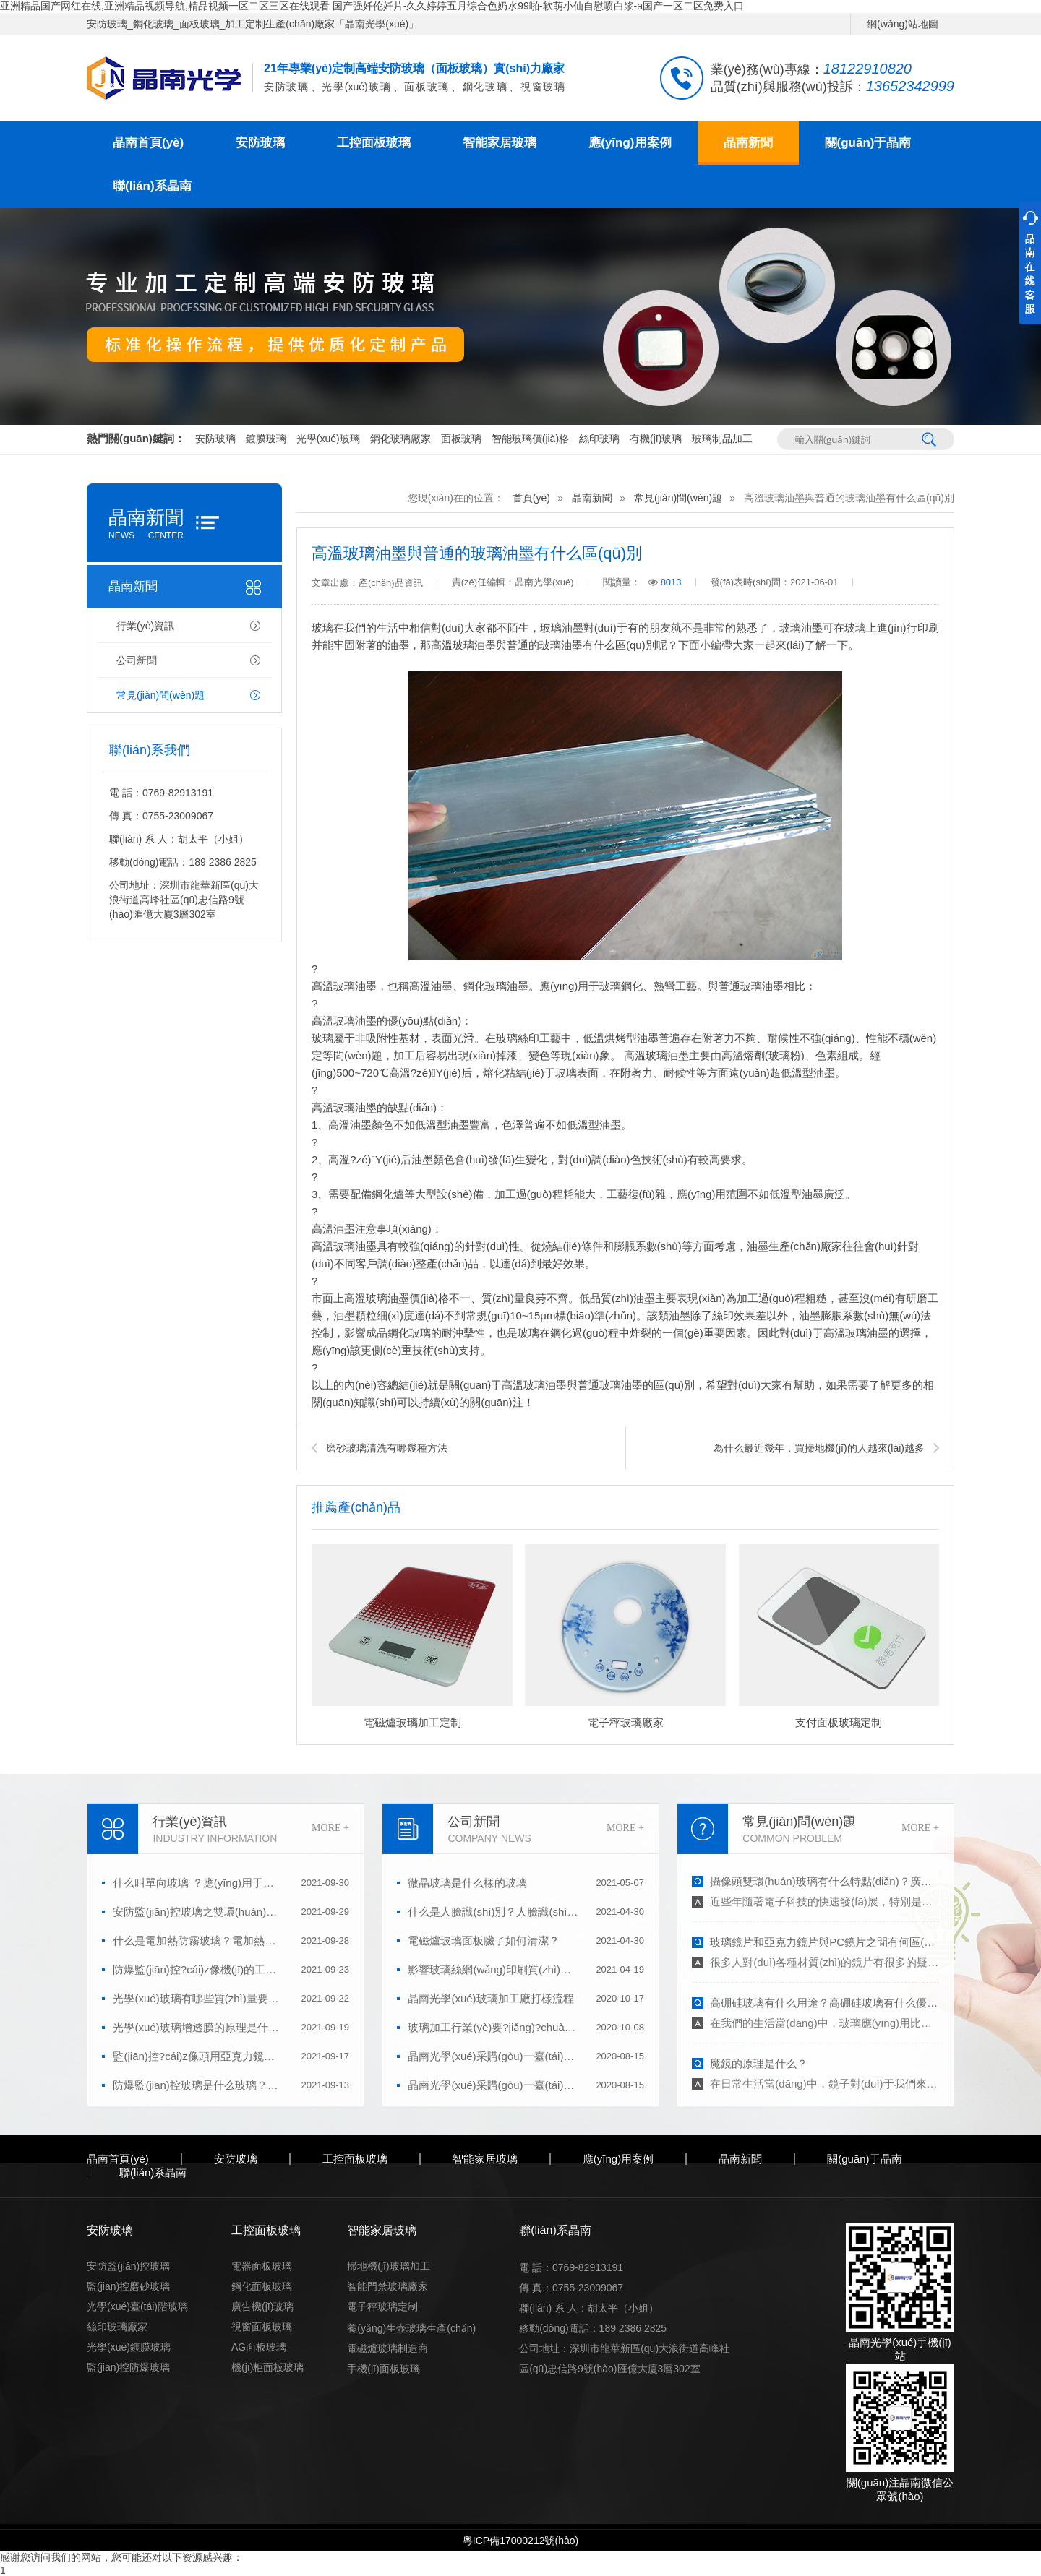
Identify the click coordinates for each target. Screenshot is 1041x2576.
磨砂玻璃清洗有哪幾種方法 (386, 1448)
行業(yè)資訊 (145, 626)
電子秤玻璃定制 (382, 2306)
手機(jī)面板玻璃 (383, 2368)
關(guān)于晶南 (868, 143)
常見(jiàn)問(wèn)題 (160, 695)
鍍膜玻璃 (266, 438)
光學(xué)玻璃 (328, 438)
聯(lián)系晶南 (152, 186)
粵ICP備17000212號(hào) (520, 2540)
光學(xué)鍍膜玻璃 (129, 2347)
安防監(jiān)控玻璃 (128, 2266)
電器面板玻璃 (261, 2266)
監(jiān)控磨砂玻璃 (128, 2286)
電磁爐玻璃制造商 (387, 2348)
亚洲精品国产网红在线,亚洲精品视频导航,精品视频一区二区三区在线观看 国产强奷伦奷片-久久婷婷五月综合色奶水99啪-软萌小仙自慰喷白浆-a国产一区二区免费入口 (372, 6)
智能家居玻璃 (499, 143)
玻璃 (855, 627)
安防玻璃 (260, 143)
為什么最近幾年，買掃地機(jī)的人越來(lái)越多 (819, 1448)
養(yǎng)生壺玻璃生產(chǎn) (411, 2328)
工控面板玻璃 (374, 143)
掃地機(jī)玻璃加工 (388, 2266)
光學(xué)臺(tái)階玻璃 (137, 2306)
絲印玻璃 (599, 438)
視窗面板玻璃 (261, 2326)
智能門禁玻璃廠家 (387, 2286)
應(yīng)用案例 (629, 143)
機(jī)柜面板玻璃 (267, 2367)
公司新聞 (136, 660)
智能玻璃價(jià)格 (530, 438)
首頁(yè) (531, 498)
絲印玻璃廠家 (117, 2326)
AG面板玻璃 (258, 2347)
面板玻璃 (461, 438)
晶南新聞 (748, 143)
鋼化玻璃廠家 (400, 438)
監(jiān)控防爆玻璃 (128, 2367)
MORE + (330, 1827)
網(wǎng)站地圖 (902, 24)
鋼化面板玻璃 (261, 2286)
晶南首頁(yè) (148, 143)
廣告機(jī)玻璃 (262, 2306)
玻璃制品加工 (722, 438)
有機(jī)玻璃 (656, 438)
